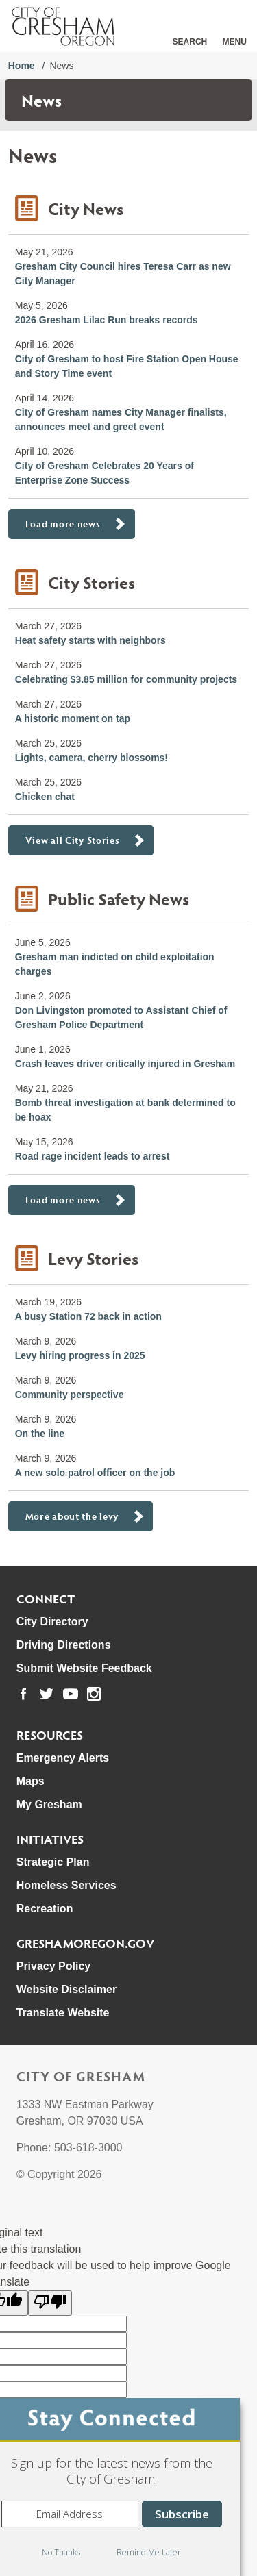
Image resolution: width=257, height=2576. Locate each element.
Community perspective (69, 1394)
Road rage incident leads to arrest (92, 1156)
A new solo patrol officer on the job (95, 1472)
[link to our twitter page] (46, 1694)
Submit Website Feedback (84, 1668)
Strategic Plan (53, 1862)
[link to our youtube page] (70, 1694)
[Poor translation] (50, 2303)
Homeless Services (66, 1885)
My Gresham (49, 1804)
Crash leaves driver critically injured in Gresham (125, 1063)
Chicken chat (45, 796)
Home (21, 65)
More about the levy (72, 1516)
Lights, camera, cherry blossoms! (91, 757)
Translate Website (63, 2012)
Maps (30, 1781)
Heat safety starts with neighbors (90, 640)
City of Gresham (80, 2076)
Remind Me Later (149, 2552)
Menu (235, 42)
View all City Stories (72, 840)
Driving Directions (63, 1645)
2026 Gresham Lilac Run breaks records (106, 319)
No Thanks (61, 2552)
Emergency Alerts (62, 1758)
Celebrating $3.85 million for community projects (126, 679)
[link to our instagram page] (94, 1694)
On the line (39, 1433)
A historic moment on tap (72, 718)
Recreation (44, 1908)
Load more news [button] (63, 523)
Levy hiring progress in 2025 (80, 1355)
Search (190, 42)
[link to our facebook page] (23, 1694)
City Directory (52, 1621)
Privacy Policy (53, 1966)
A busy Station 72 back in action (88, 1316)
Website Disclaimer (66, 1989)
